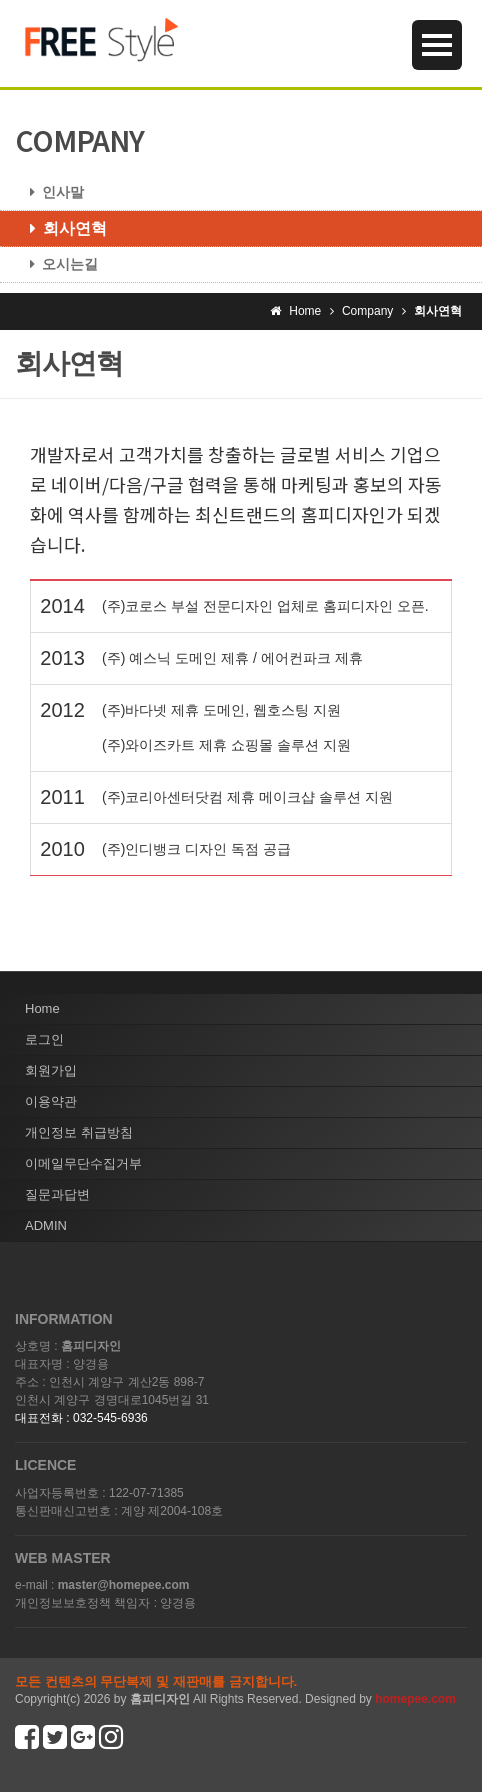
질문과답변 (57, 1194)
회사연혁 (61, 228)
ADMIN (46, 1225)
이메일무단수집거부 (83, 1163)
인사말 (49, 192)
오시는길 (56, 264)
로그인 (44, 1039)
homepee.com (415, 1699)
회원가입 (51, 1070)
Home (42, 1008)
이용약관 (51, 1101)
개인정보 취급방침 (79, 1132)
